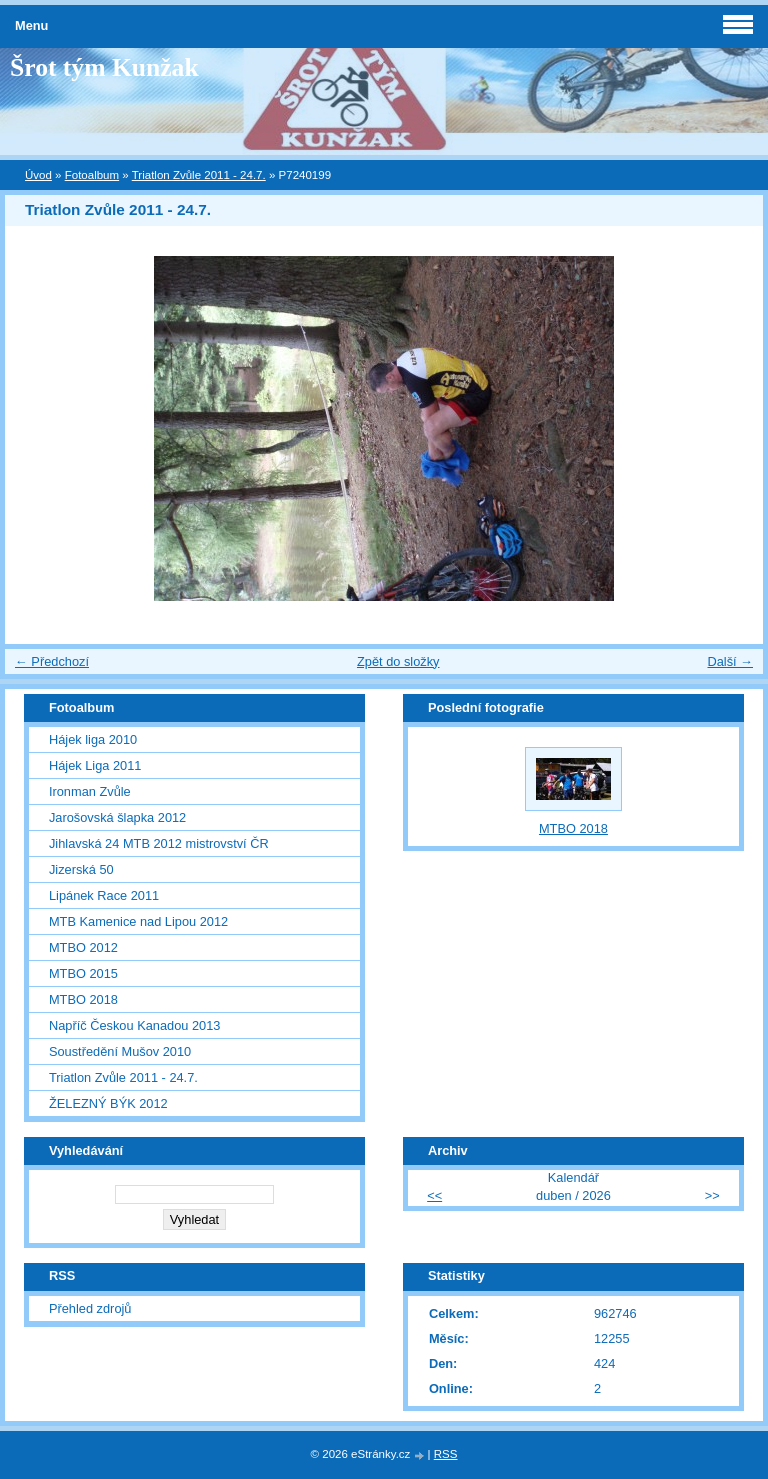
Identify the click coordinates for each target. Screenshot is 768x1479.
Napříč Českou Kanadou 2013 (134, 1025)
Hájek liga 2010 (93, 739)
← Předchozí (52, 661)
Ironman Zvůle (90, 791)
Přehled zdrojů (90, 1308)
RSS (446, 1454)
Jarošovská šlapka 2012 (117, 817)
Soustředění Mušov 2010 (120, 1051)
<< (434, 1195)
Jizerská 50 (81, 869)
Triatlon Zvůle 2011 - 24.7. (199, 175)
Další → (730, 661)
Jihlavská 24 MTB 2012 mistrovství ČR (159, 843)
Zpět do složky (398, 661)
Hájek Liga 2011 (95, 765)
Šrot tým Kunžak (104, 67)
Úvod (38, 175)
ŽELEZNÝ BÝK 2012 (108, 1103)
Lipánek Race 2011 (104, 895)
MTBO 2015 (83, 973)
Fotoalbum (92, 175)
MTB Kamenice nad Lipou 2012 (138, 921)
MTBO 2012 (83, 947)
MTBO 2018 (83, 999)
